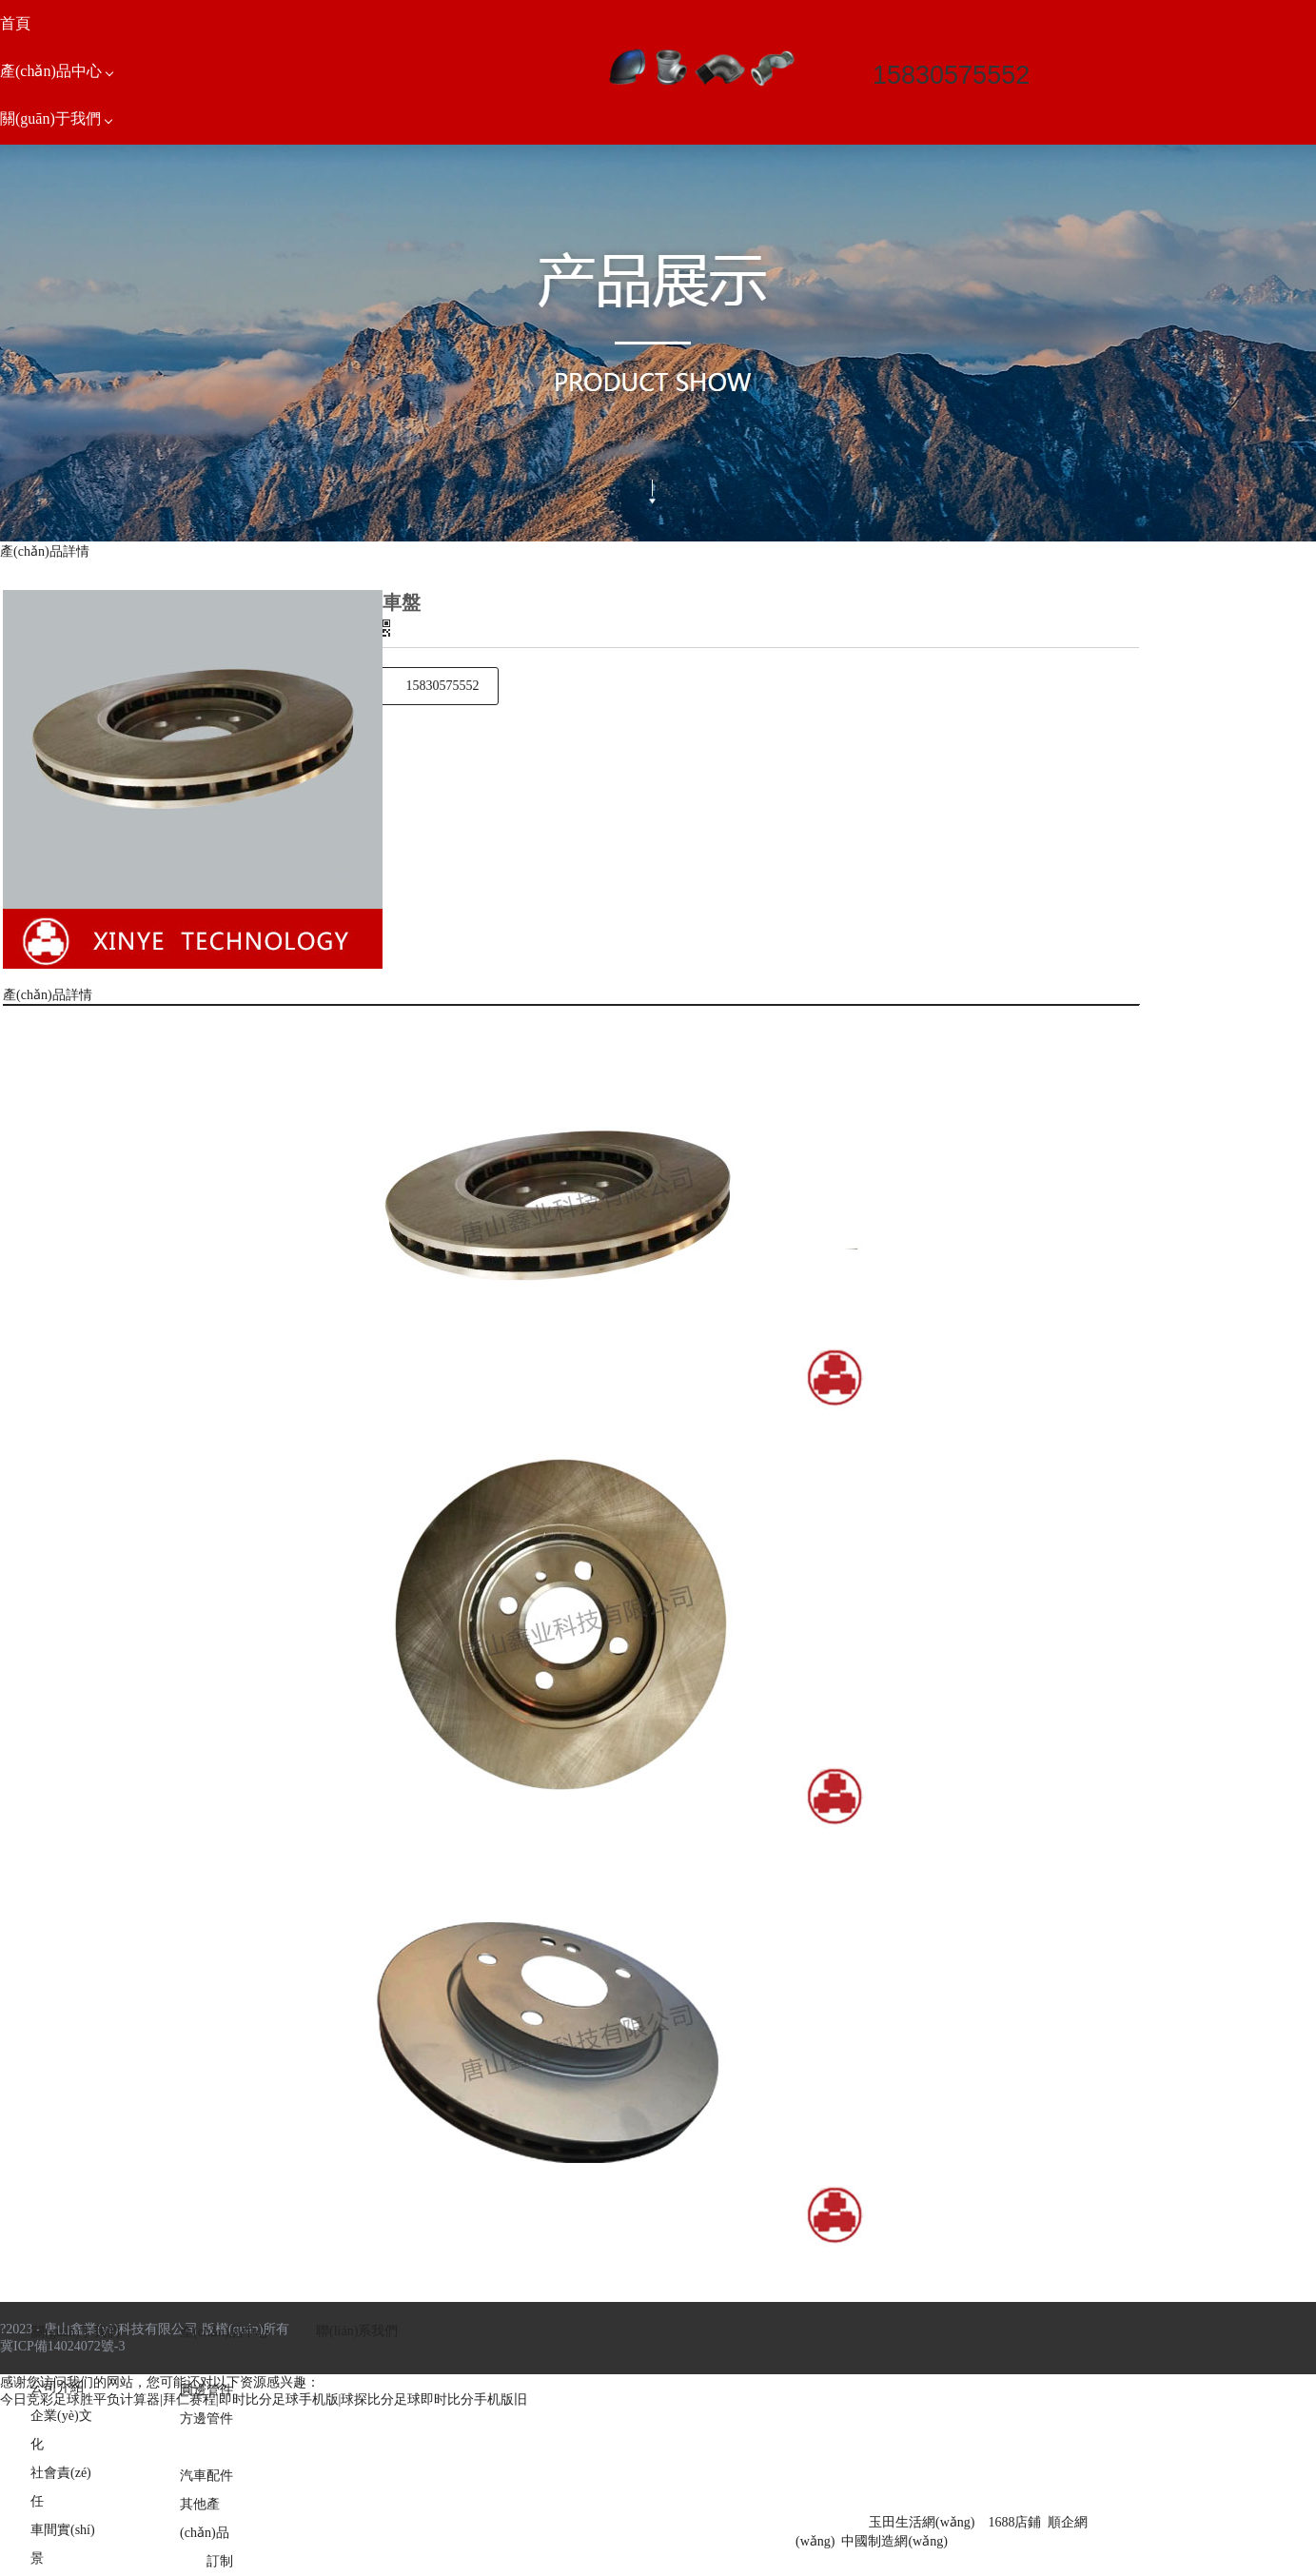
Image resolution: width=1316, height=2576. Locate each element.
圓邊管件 (206, 2390)
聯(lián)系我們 (357, 2331)
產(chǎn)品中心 (224, 2332)
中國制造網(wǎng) (894, 2541)
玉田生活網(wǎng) (921, 2522)
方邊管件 (206, 2418)
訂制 (219, 2561)
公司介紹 (57, 2387)
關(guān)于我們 (75, 2332)
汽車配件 (206, 2475)
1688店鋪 (1014, 2522)
